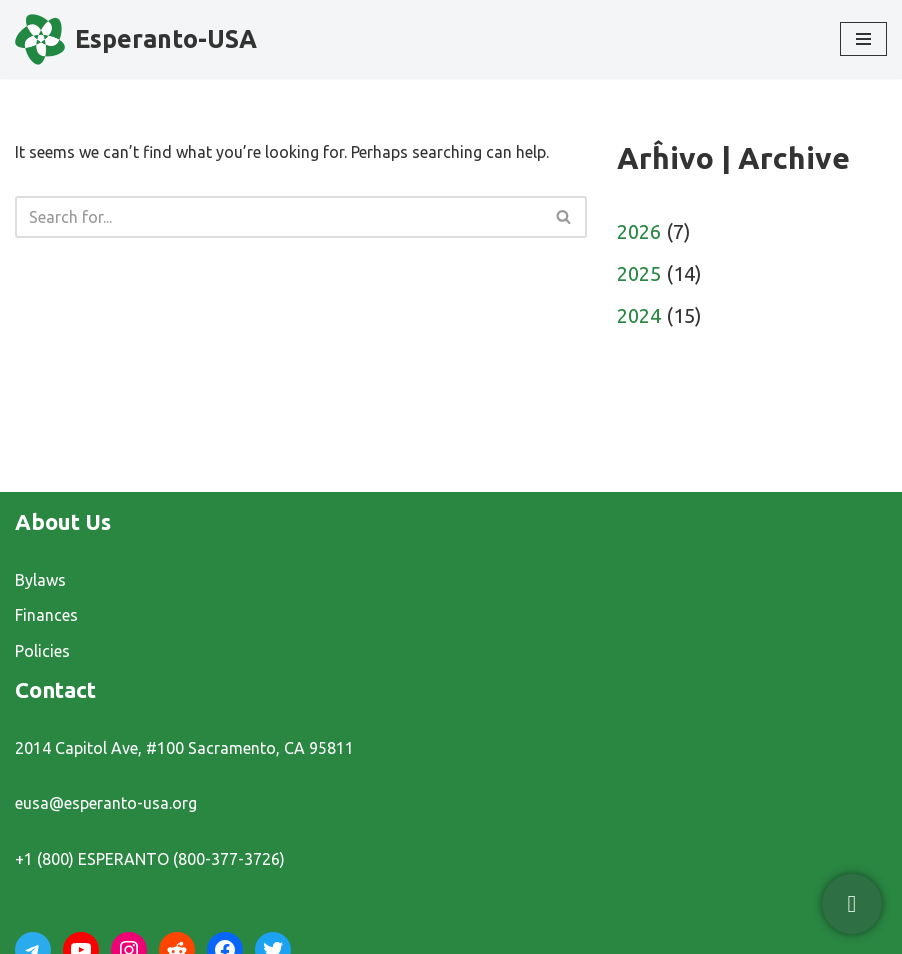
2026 (639, 231)
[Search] (278, 217)
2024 (639, 315)
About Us (63, 521)
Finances (46, 615)
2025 (639, 273)
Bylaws (40, 580)
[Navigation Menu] (863, 39)
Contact (55, 689)
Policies (42, 651)
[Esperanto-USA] (136, 39)
